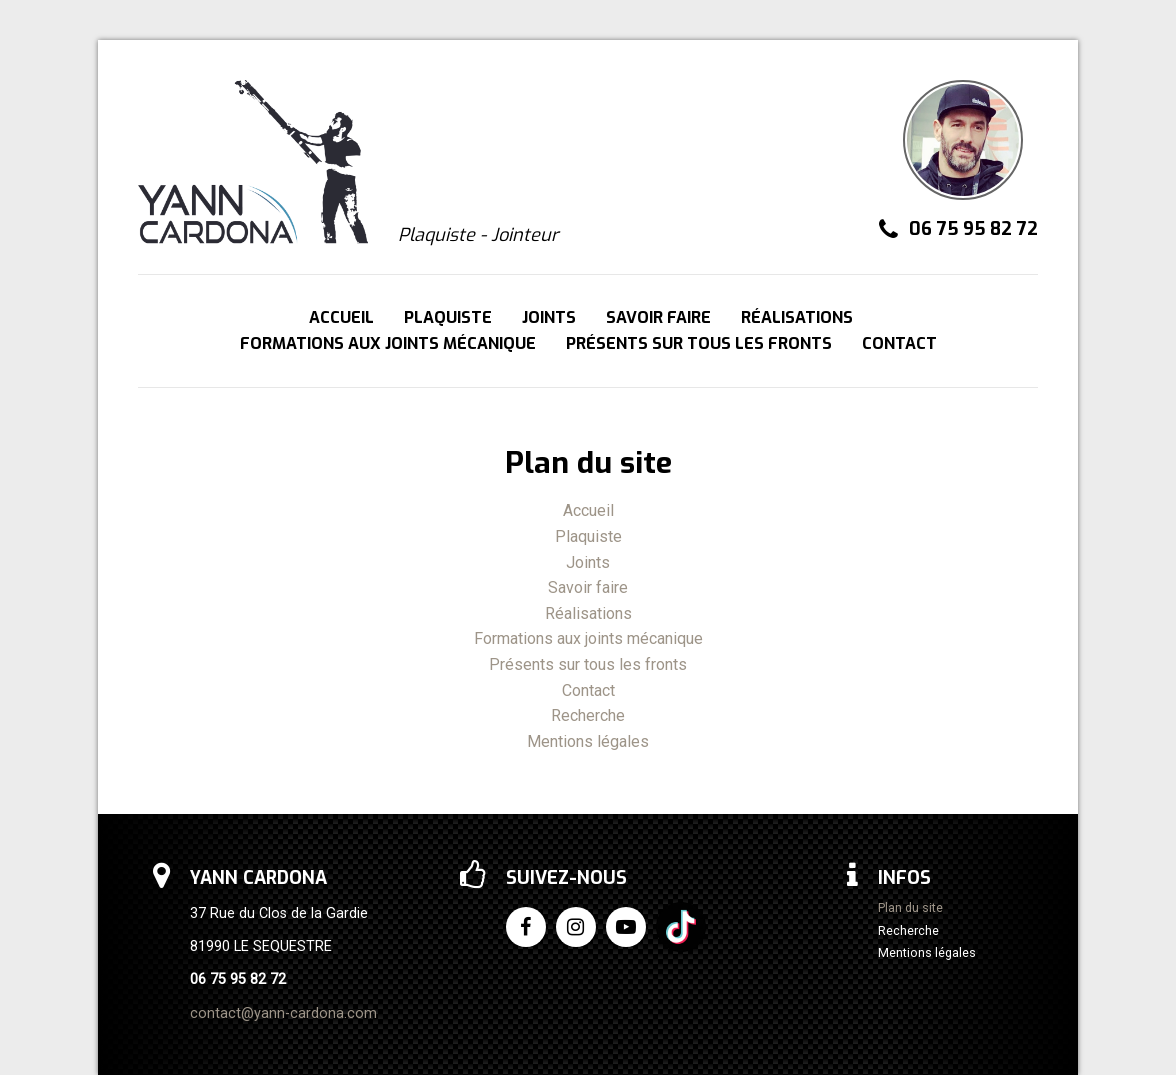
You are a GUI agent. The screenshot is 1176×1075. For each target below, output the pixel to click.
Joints (549, 317)
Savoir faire (658, 317)
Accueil (341, 317)
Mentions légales (588, 741)
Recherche (588, 715)
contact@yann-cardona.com (283, 1013)
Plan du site (910, 908)
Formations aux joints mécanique (388, 343)
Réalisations (797, 317)
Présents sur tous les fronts (699, 343)
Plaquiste (448, 317)
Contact (899, 343)
